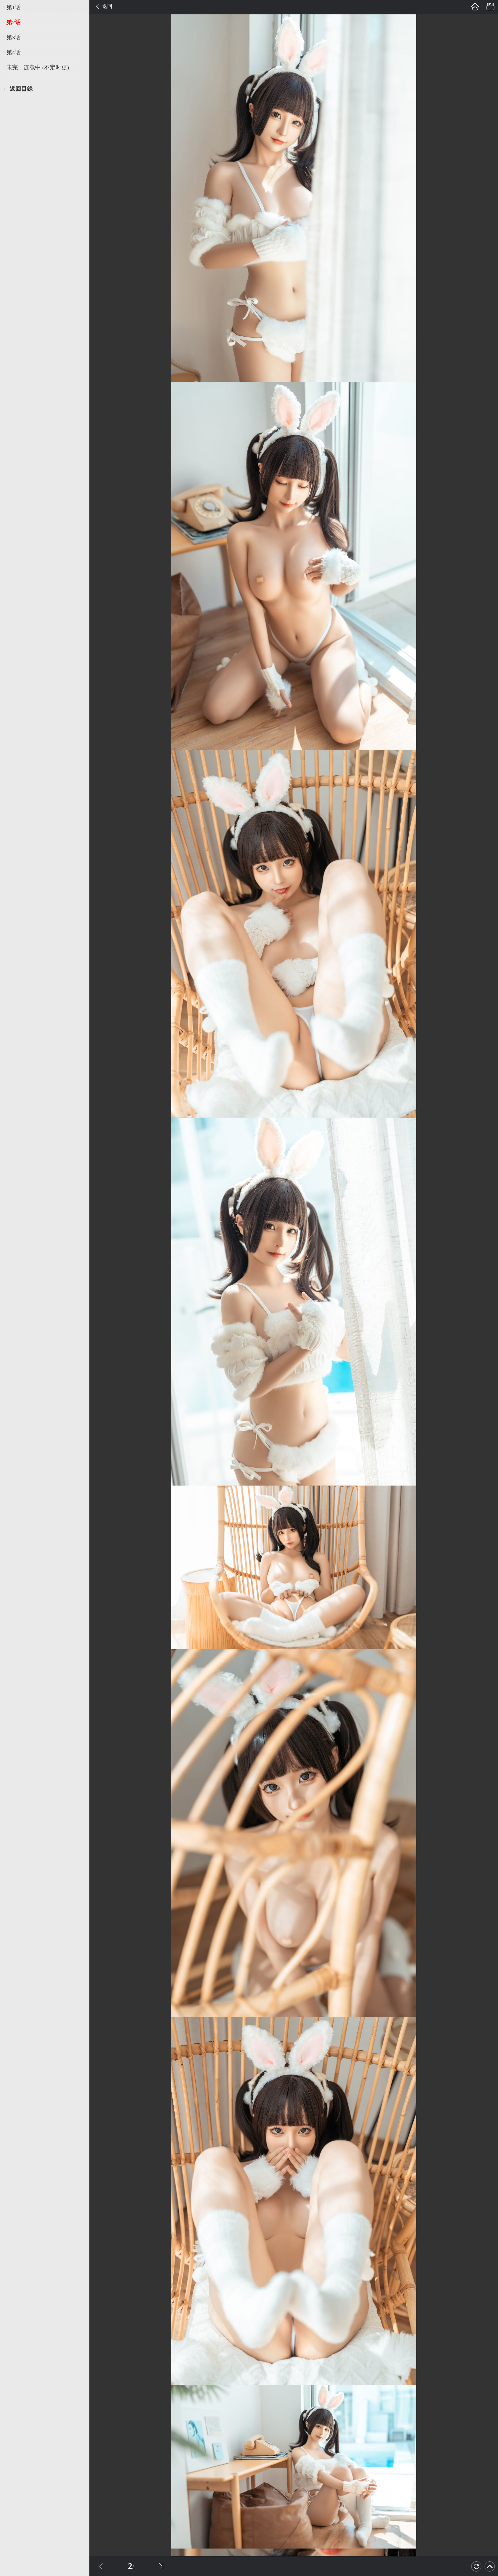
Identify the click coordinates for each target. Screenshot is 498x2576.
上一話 (100, 2566)
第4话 (13, 52)
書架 (490, 6)
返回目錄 (21, 89)
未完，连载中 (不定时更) (37, 67)
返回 (107, 6)
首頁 (475, 6)
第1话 (13, 7)
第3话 (13, 37)
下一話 (161, 2566)
